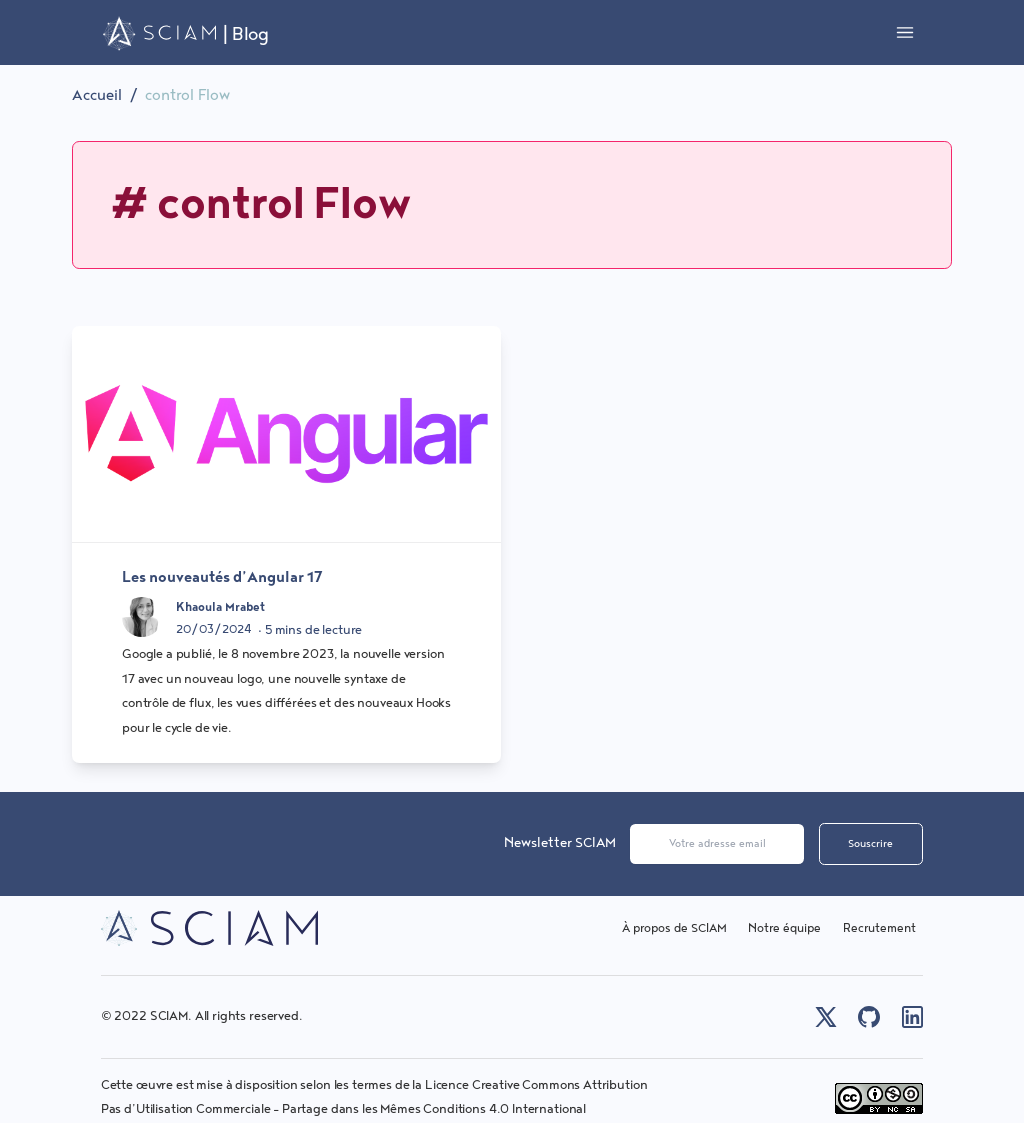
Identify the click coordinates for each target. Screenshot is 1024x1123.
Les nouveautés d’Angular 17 (222, 577)
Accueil (97, 95)
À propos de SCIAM (674, 928)
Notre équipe (784, 928)
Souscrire (870, 844)
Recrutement (879, 928)
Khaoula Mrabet (220, 607)
